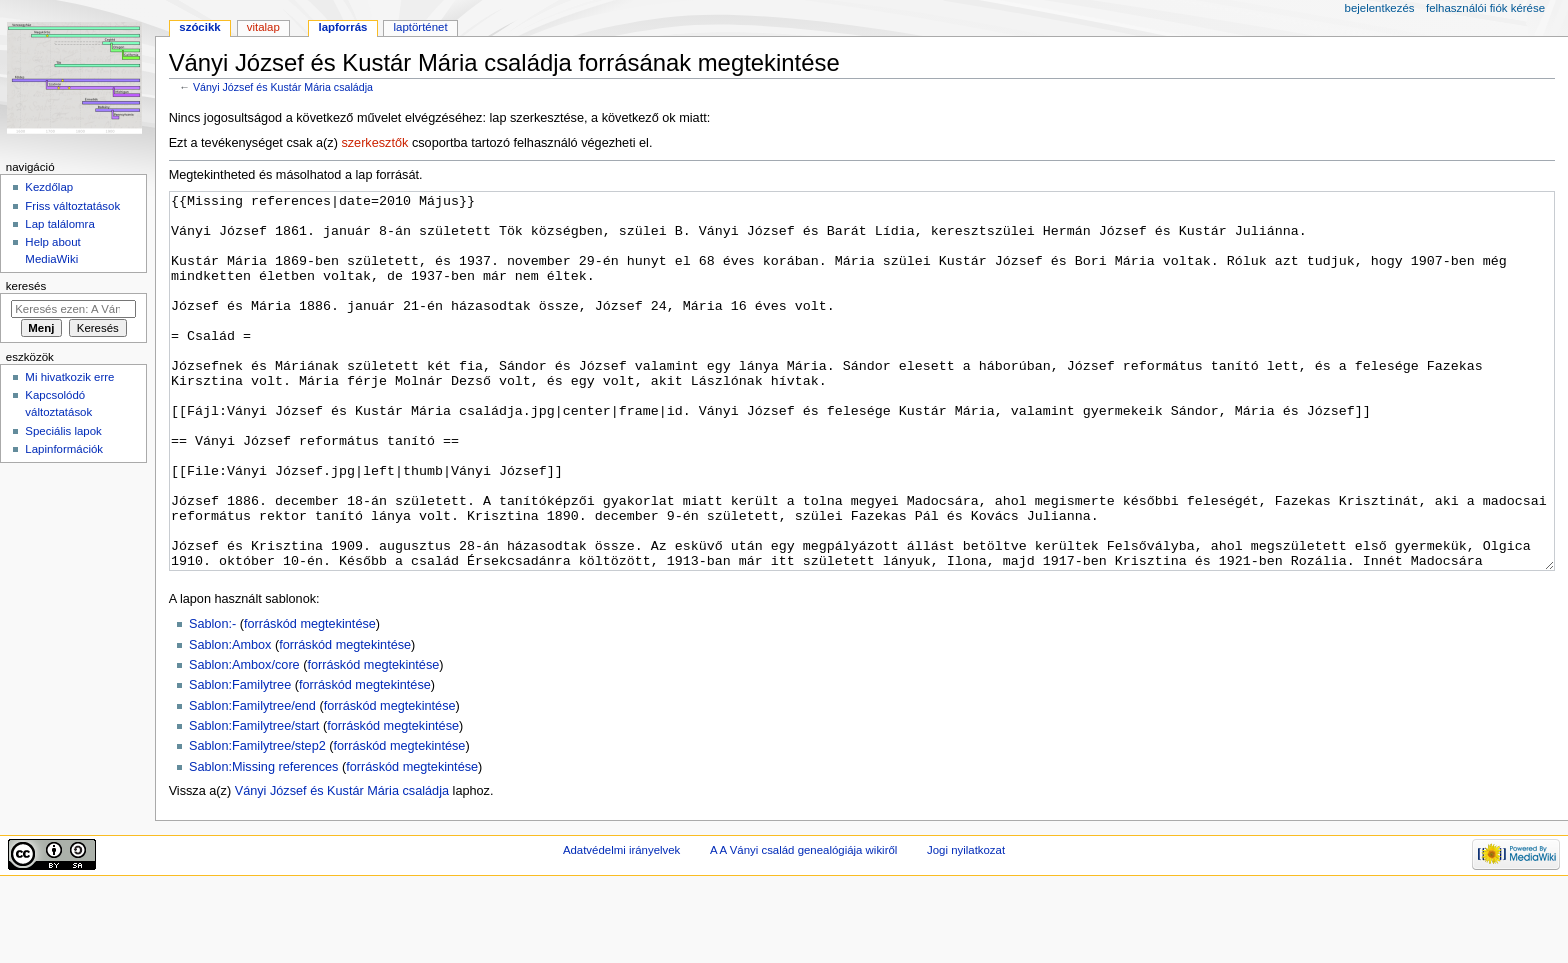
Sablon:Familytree (240, 760)
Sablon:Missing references (264, 842)
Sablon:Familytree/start (254, 801)
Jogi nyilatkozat (966, 925)
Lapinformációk (64, 449)
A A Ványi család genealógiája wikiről (803, 925)
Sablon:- (212, 699)
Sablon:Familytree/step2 (257, 821)
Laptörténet (421, 27)
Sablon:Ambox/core (244, 740)
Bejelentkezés (1380, 8)
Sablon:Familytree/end (252, 781)
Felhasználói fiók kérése (1485, 8)
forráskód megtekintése (310, 699)
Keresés (26, 286)
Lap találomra (59, 224)
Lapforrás (342, 27)
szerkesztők (374, 143)
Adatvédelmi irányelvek (621, 925)
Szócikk (199, 27)
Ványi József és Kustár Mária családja (283, 87)
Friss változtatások (72, 206)
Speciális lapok (63, 431)
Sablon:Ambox (230, 720)
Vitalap (263, 27)
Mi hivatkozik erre (69, 377)
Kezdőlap (49, 187)
